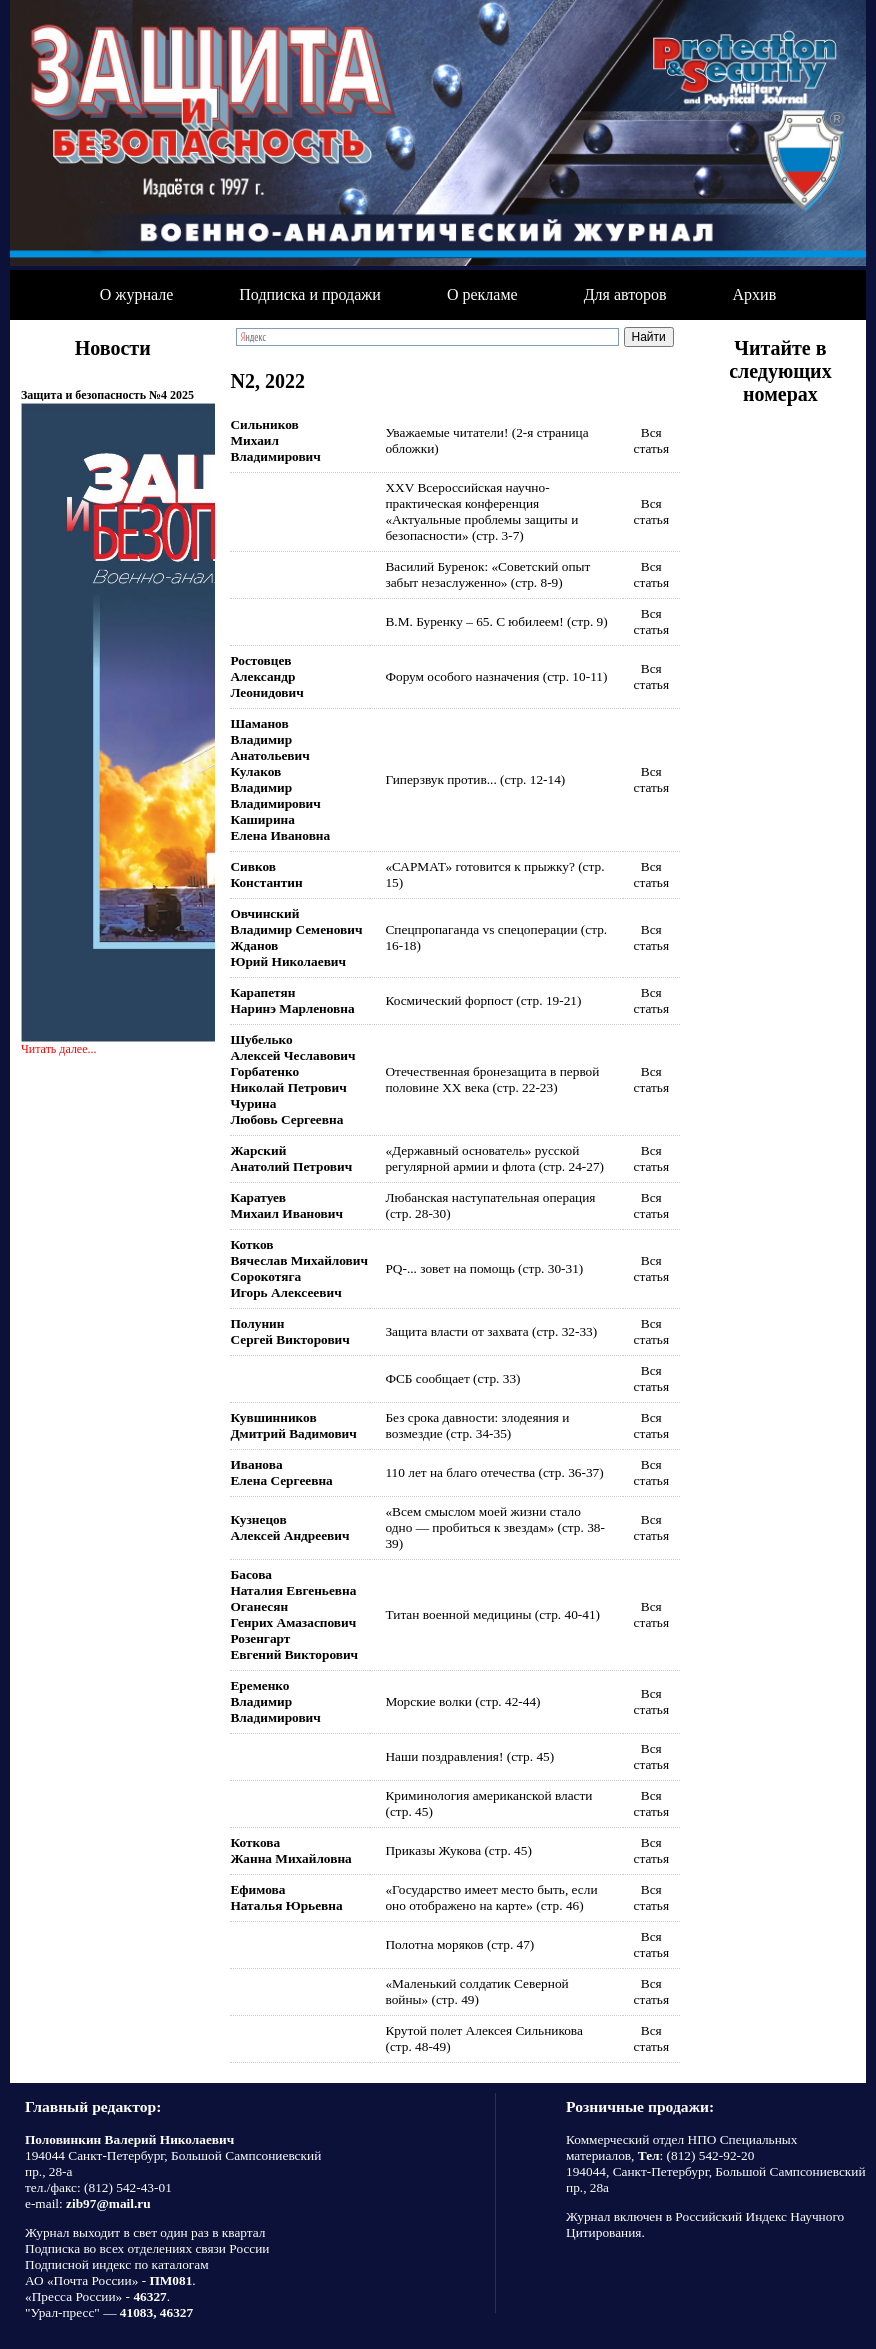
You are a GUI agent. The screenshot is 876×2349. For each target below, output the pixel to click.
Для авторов (625, 294)
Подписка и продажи (310, 294)
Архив (755, 294)
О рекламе (482, 294)
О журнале (137, 294)
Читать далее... (59, 1049)
